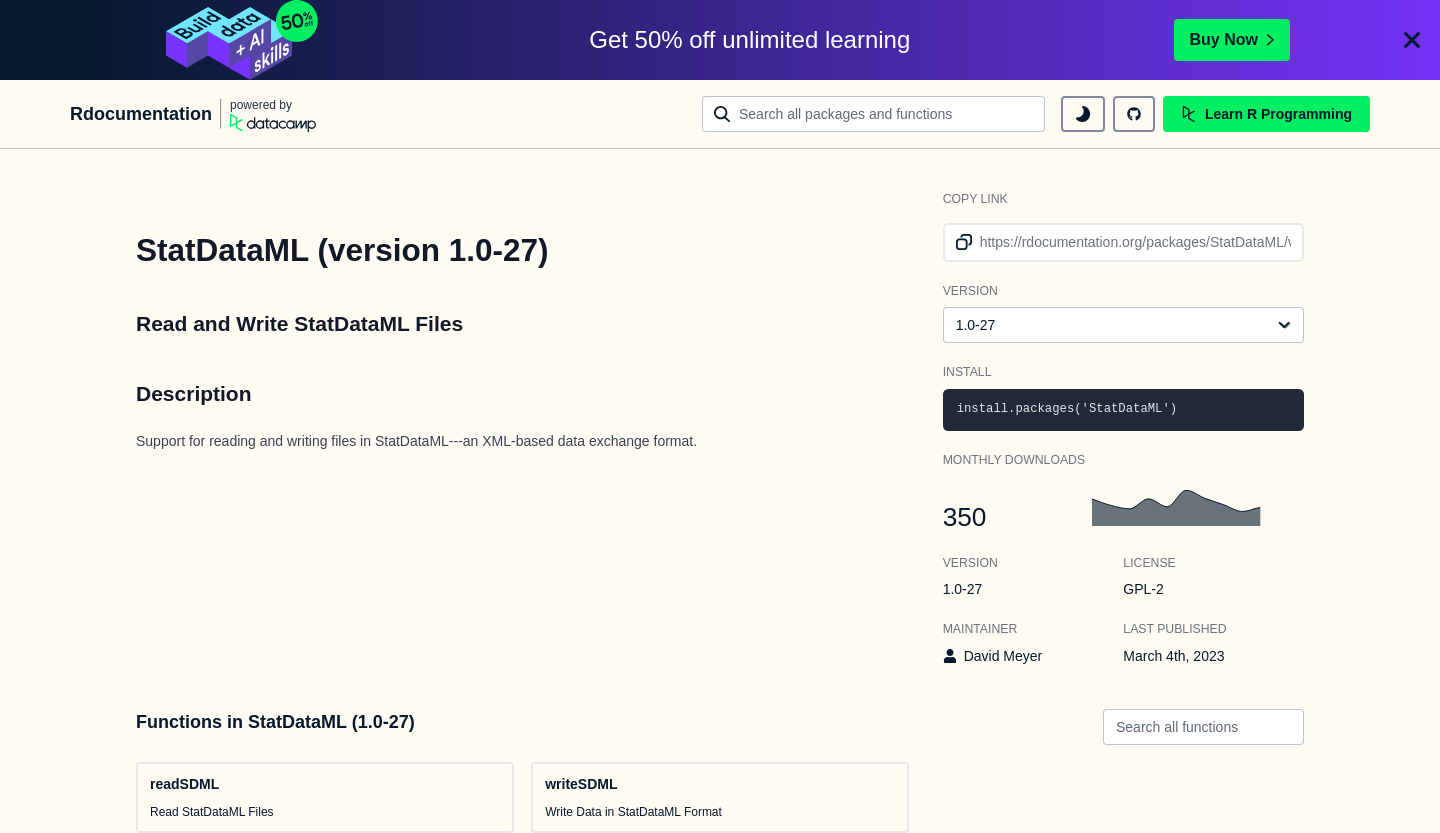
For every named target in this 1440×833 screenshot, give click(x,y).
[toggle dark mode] (1083, 114)
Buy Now (1232, 39)
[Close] (1412, 40)
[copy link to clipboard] (960, 242)
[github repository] (1134, 114)
